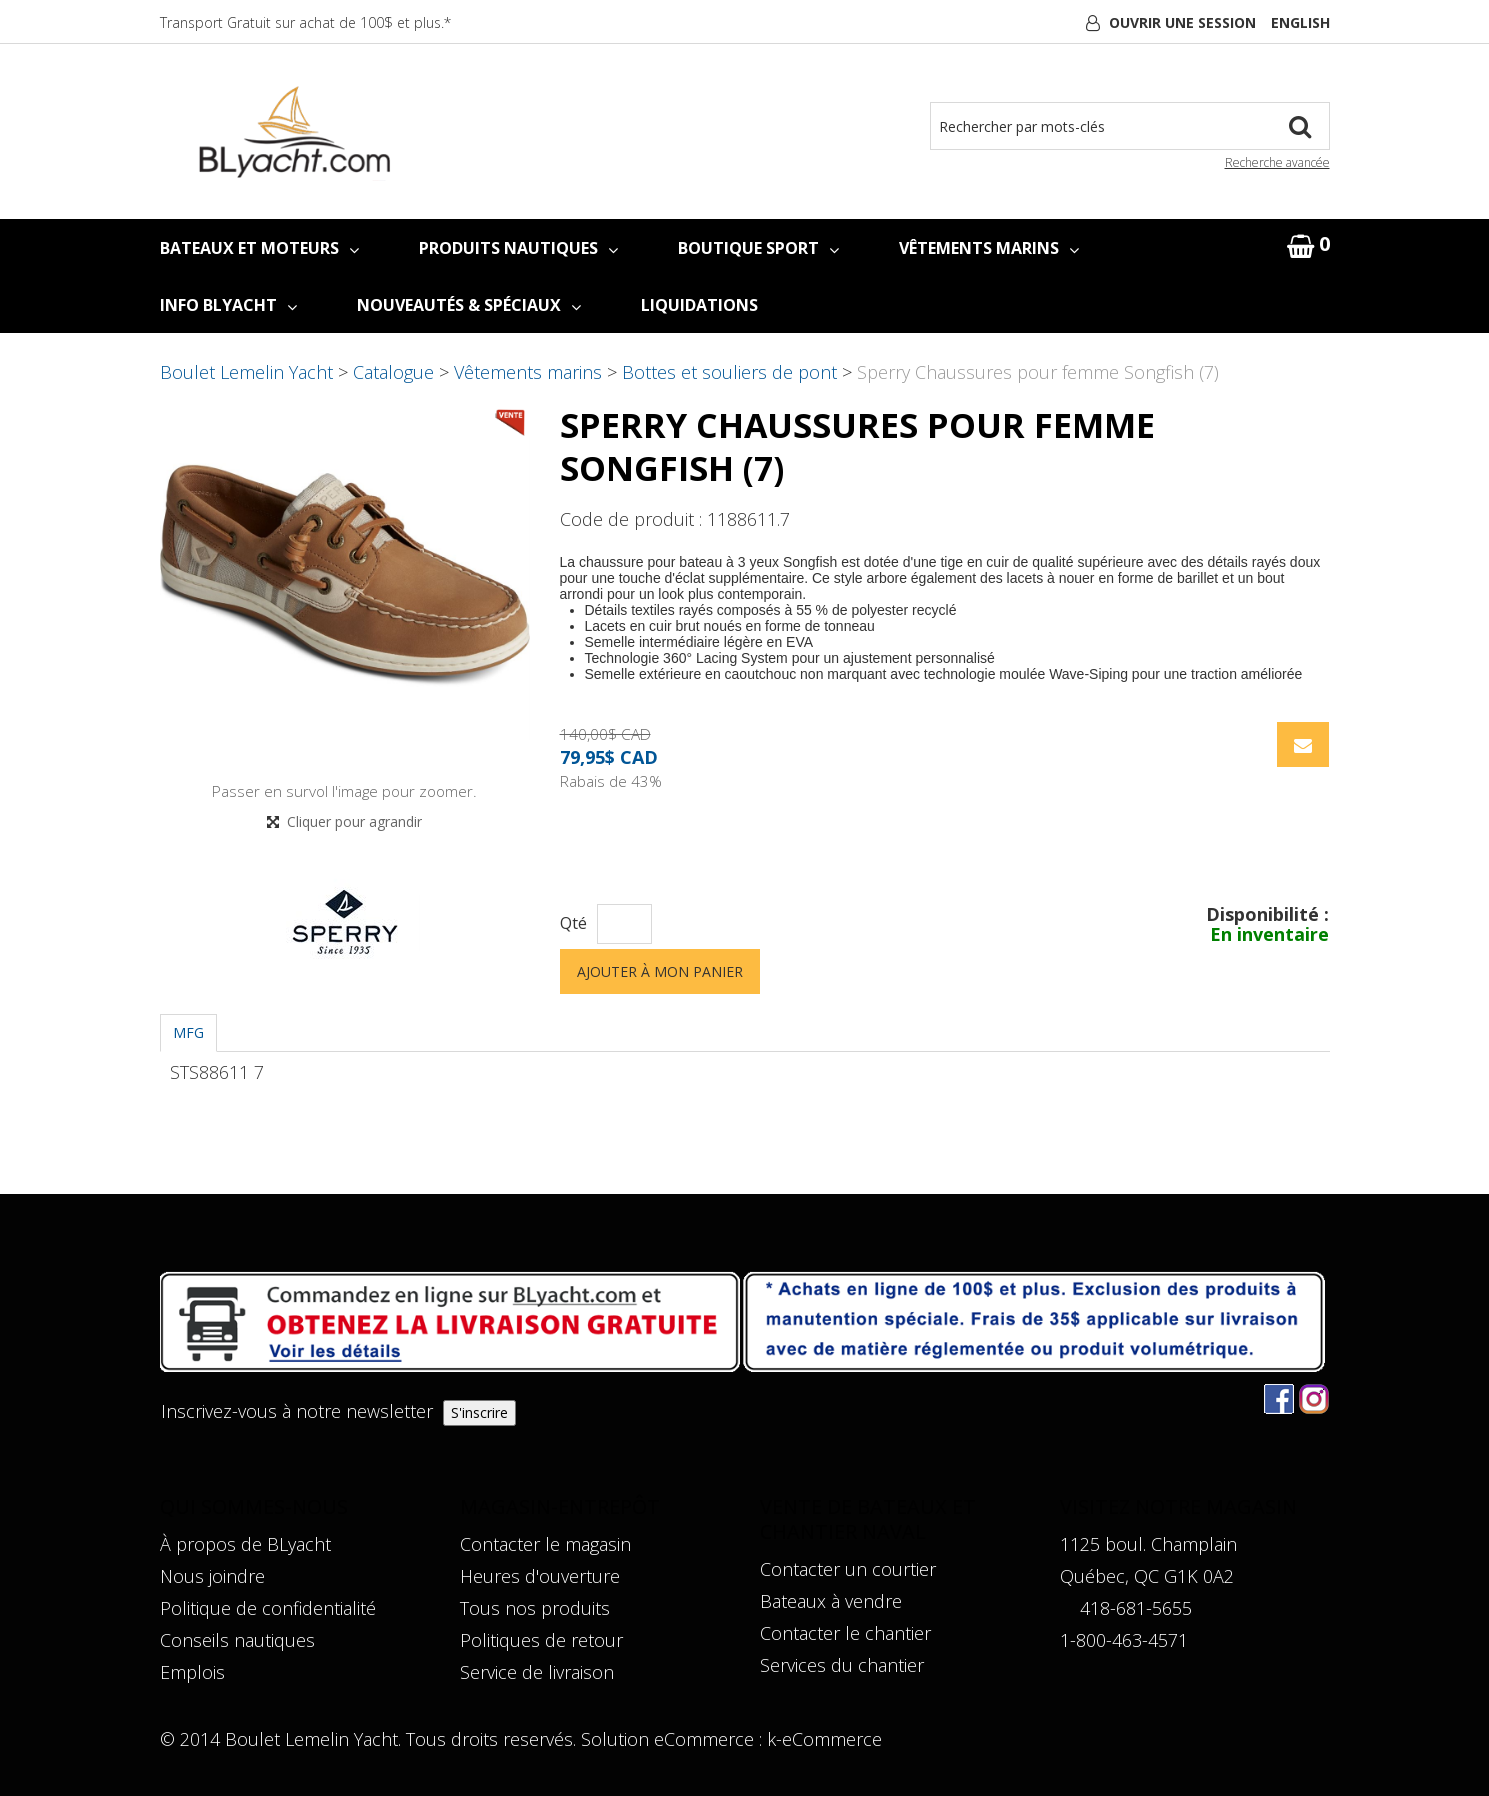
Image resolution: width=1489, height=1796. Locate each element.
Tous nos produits (535, 1608)
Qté (573, 923)
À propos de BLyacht (245, 1544)
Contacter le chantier (845, 1633)
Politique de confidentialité (268, 1608)
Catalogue (393, 372)
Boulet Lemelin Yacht (246, 372)
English (1300, 22)
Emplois (192, 1672)
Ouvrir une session (1182, 22)
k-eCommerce (824, 1739)
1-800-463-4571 (1124, 1640)
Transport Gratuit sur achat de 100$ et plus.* (305, 22)
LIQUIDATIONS (699, 305)
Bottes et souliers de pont (729, 372)
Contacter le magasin (545, 1544)
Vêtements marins (528, 372)
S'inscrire (479, 1412)
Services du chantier (842, 1665)
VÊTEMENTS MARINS (989, 248)
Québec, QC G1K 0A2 (1147, 1576)
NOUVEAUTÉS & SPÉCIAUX (469, 305)
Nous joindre (212, 1576)
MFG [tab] (188, 1032)
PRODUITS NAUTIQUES (518, 248)
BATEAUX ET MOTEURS (259, 248)
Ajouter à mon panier (660, 971)
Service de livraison (537, 1672)
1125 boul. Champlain (1148, 1544)
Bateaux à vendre (831, 1601)
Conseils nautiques (237, 1640)
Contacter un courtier (848, 1569)
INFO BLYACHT (228, 305)
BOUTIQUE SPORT (758, 248)
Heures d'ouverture (540, 1576)
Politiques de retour (541, 1640)
